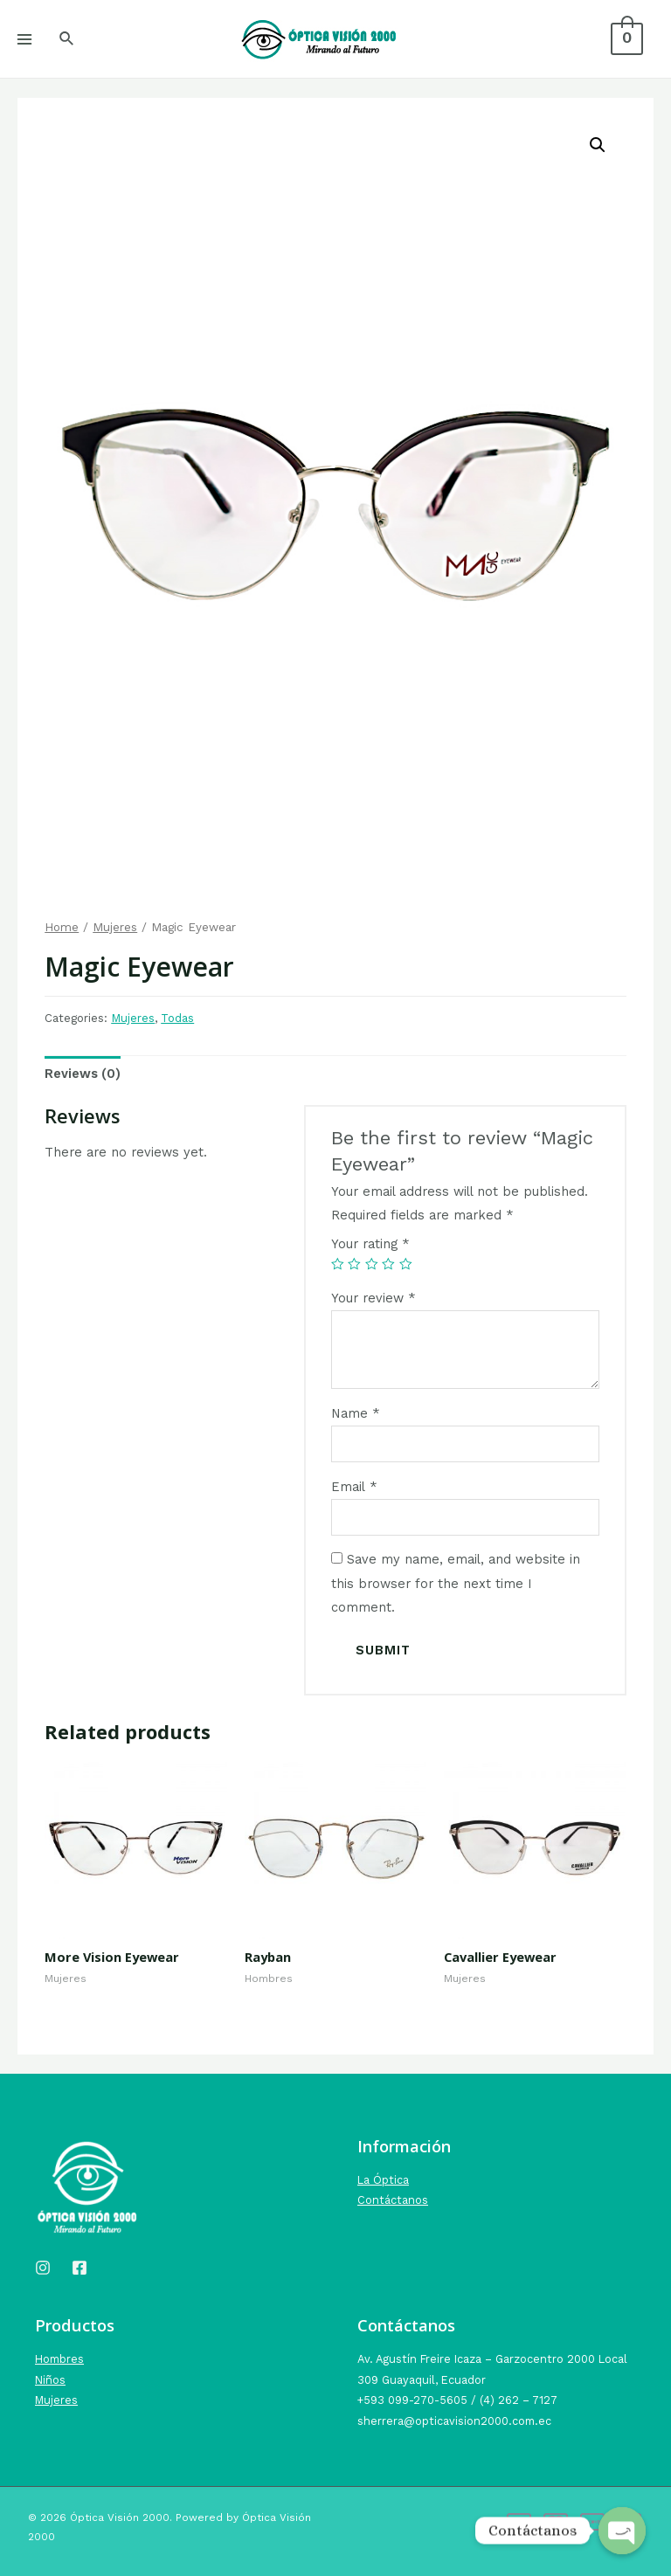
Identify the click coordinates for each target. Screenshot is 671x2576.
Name (355, 1413)
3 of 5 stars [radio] (371, 1264)
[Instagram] (43, 2268)
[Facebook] (79, 2268)
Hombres (59, 2358)
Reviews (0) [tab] (83, 1073)
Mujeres (115, 927)
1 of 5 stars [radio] (337, 1264)
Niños (50, 2379)
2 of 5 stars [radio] (354, 1264)
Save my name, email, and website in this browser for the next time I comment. (455, 1582)
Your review (373, 1298)
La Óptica (383, 2179)
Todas (177, 1018)
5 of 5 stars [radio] (405, 1264)
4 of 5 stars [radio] (388, 1264)
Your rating (370, 1244)
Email (354, 1487)
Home (62, 927)
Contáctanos (392, 2200)
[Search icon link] (67, 39)
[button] (597, 145)
